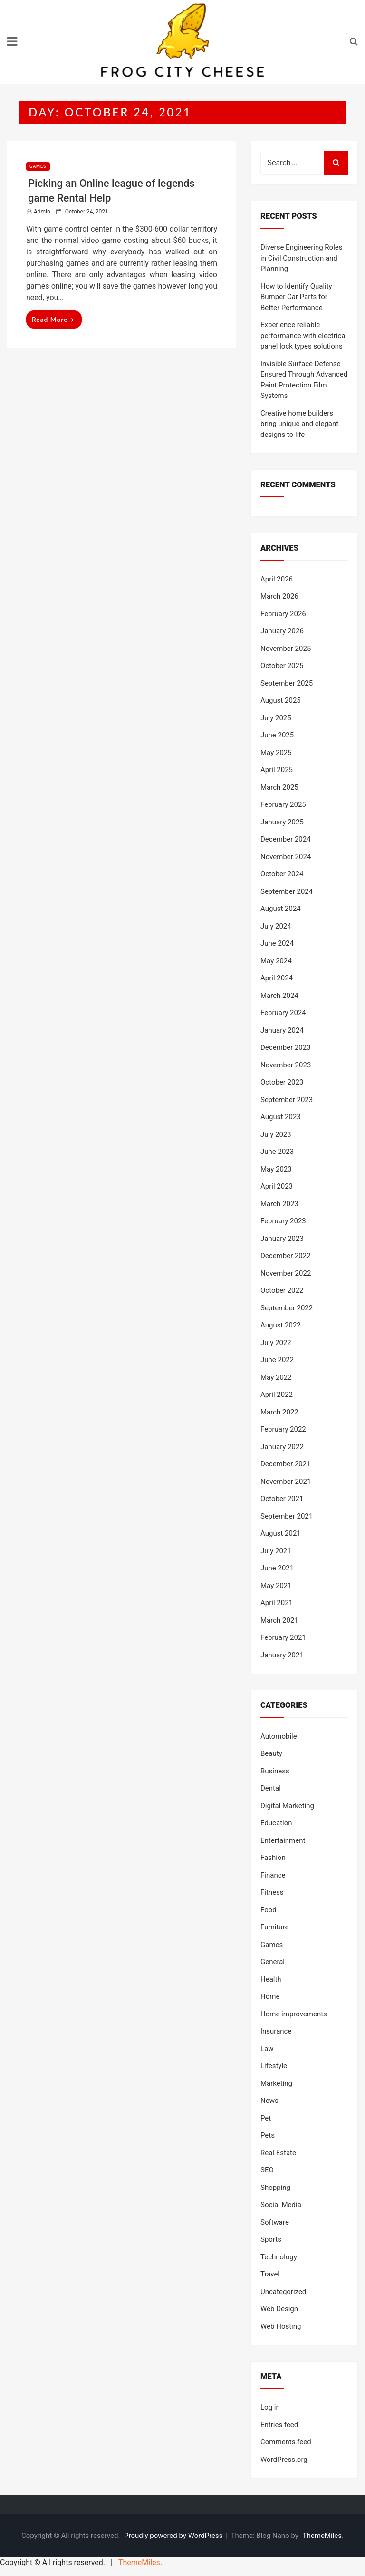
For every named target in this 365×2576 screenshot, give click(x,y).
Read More (53, 319)
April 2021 (276, 1602)
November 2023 (285, 1065)
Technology (278, 2257)
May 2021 (276, 1585)
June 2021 (277, 1568)
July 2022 (275, 1342)
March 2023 (279, 1204)
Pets (267, 2135)
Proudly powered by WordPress (174, 2535)
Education (276, 1823)
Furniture (274, 1927)
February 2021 (283, 1637)
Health (270, 1979)
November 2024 (285, 856)
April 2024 (276, 978)
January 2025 (282, 822)
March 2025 (279, 787)
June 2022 (277, 1360)
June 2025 (277, 735)
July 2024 (275, 926)
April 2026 (276, 579)
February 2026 (283, 614)
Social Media (280, 2204)
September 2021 (286, 1516)
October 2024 (281, 874)
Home (269, 1996)
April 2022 (276, 1394)
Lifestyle (273, 2066)
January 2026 (282, 631)
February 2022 (283, 1429)
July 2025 (275, 718)
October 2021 (281, 1498)
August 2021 (280, 1533)
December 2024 (285, 839)
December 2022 (285, 1255)
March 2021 (279, 1620)
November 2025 (285, 648)
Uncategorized (283, 2291)
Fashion (273, 1857)
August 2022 (280, 1325)
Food (268, 1910)
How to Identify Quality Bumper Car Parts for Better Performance (296, 297)
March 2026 (279, 596)
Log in (270, 2407)
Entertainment (282, 1840)
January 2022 (282, 1447)
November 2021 (285, 1481)
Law (267, 2048)
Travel (269, 2274)
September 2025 (286, 683)
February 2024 (283, 1012)
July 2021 (275, 1551)
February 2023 (283, 1221)
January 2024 (282, 1030)
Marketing (276, 2083)
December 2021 (285, 1464)
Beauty (271, 1753)
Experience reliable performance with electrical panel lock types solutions (303, 335)
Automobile (278, 1736)
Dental (270, 1788)
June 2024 (277, 943)
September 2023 (286, 1099)
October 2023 (281, 1082)
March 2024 (279, 995)
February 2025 (283, 804)
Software (274, 2222)
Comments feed (285, 2442)
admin (42, 211)
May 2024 (276, 961)
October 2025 (281, 665)
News (269, 2100)
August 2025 (280, 700)
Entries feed (279, 2425)
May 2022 (276, 1377)
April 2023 (276, 1186)
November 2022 (285, 1273)
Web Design (279, 2309)
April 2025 (276, 769)
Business (274, 1771)
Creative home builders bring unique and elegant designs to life (299, 424)
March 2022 (279, 1412)
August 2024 (280, 908)
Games (38, 166)
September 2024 (286, 891)
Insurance (275, 2031)
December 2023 (285, 1047)
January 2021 (282, 1655)
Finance (272, 1875)
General (272, 1961)
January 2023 (282, 1238)
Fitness (272, 1892)
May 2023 (276, 1169)
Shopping (275, 2187)
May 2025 (276, 752)
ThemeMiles (322, 2535)
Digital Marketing (287, 1805)
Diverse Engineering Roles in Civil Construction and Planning (301, 258)
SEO (267, 2170)
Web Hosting (280, 2326)
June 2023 (277, 1151)
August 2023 (280, 1117)
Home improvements (293, 2014)
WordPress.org (283, 2459)
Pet (265, 2118)
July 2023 (275, 1134)
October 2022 (281, 1290)
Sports (270, 2239)
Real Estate (278, 2153)
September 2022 (286, 1308)
